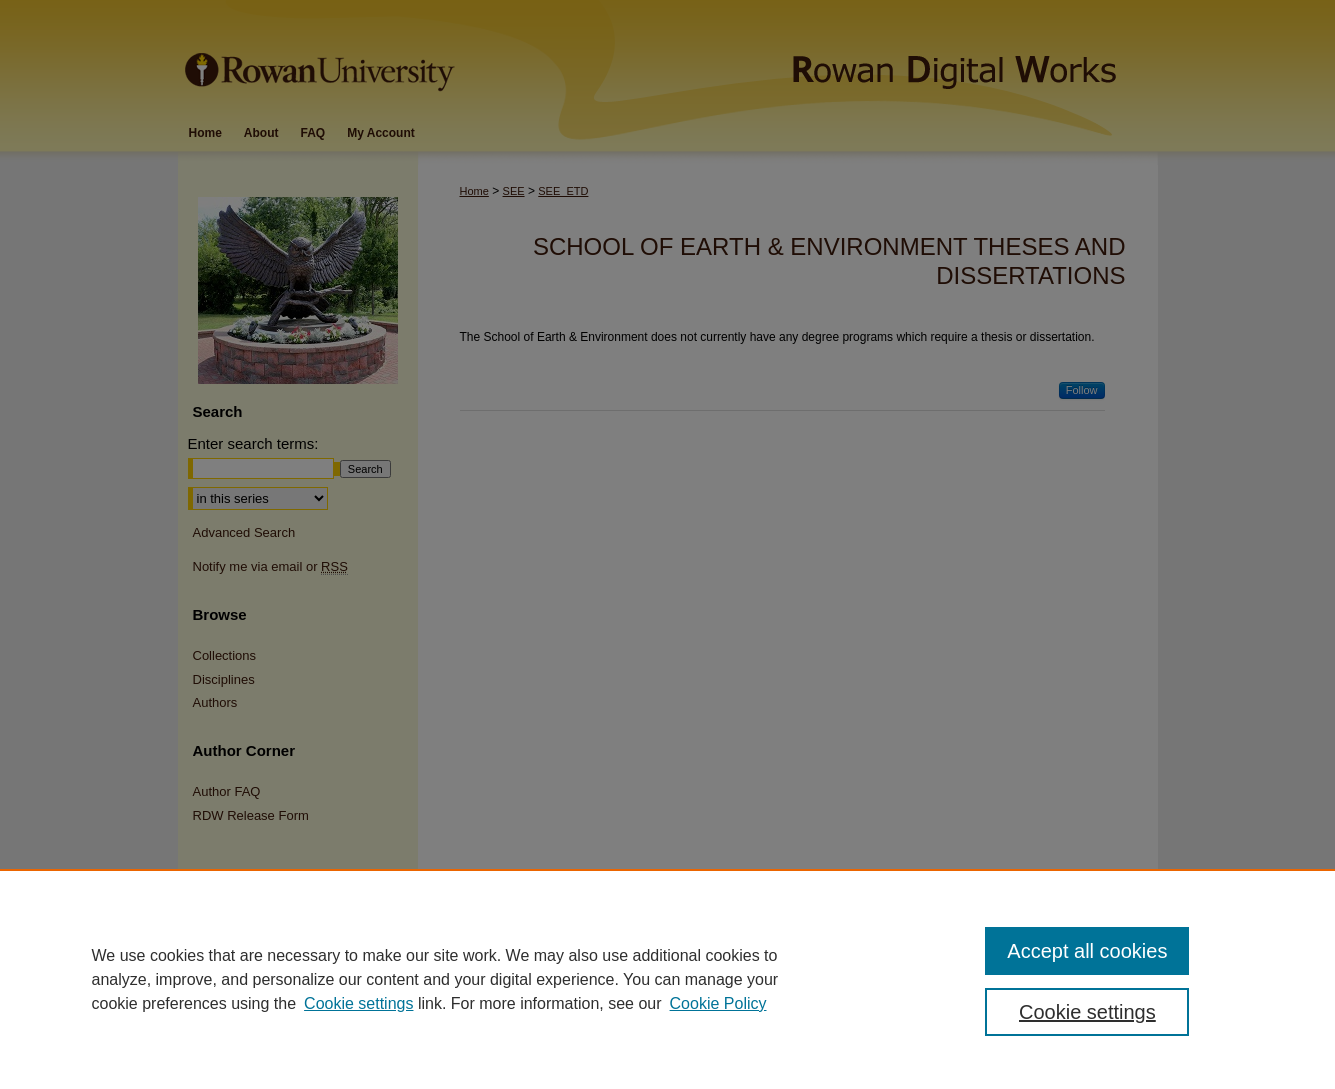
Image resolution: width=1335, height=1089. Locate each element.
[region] (667, 979)
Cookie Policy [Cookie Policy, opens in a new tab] (718, 1003)
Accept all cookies (1087, 951)
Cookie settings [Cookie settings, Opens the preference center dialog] (1087, 1012)
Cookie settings (358, 1003)
